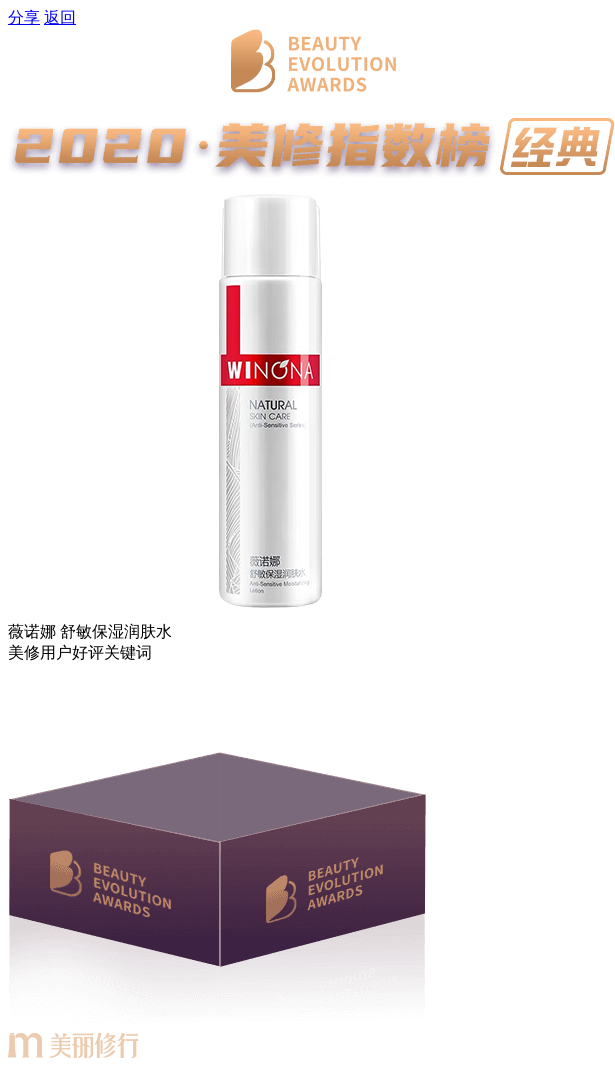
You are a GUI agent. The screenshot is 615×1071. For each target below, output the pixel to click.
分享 (24, 17)
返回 (60, 17)
